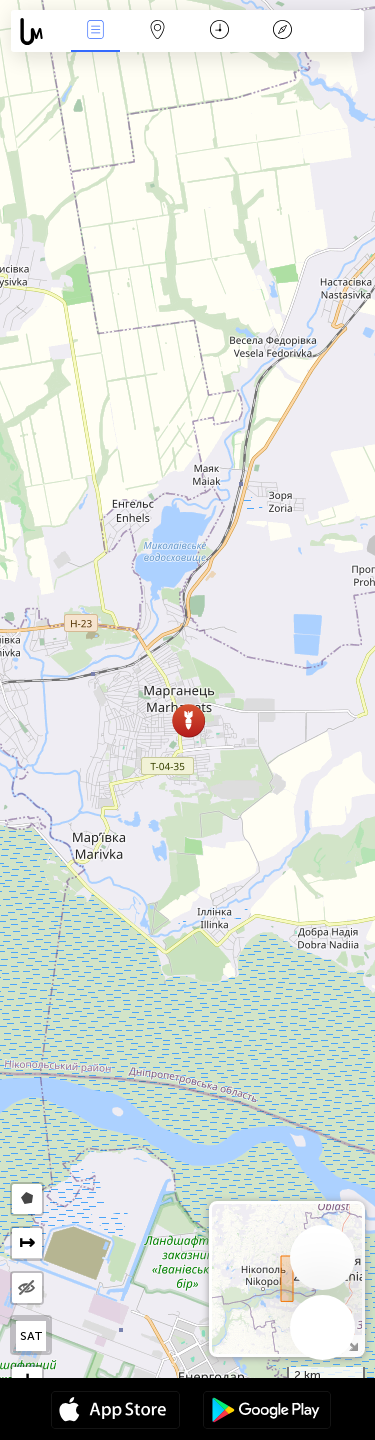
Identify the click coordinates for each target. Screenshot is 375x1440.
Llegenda (282, 31)
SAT (31, 1336)
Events (95, 31)
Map (158, 31)
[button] (188, 720)
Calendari (219, 31)
